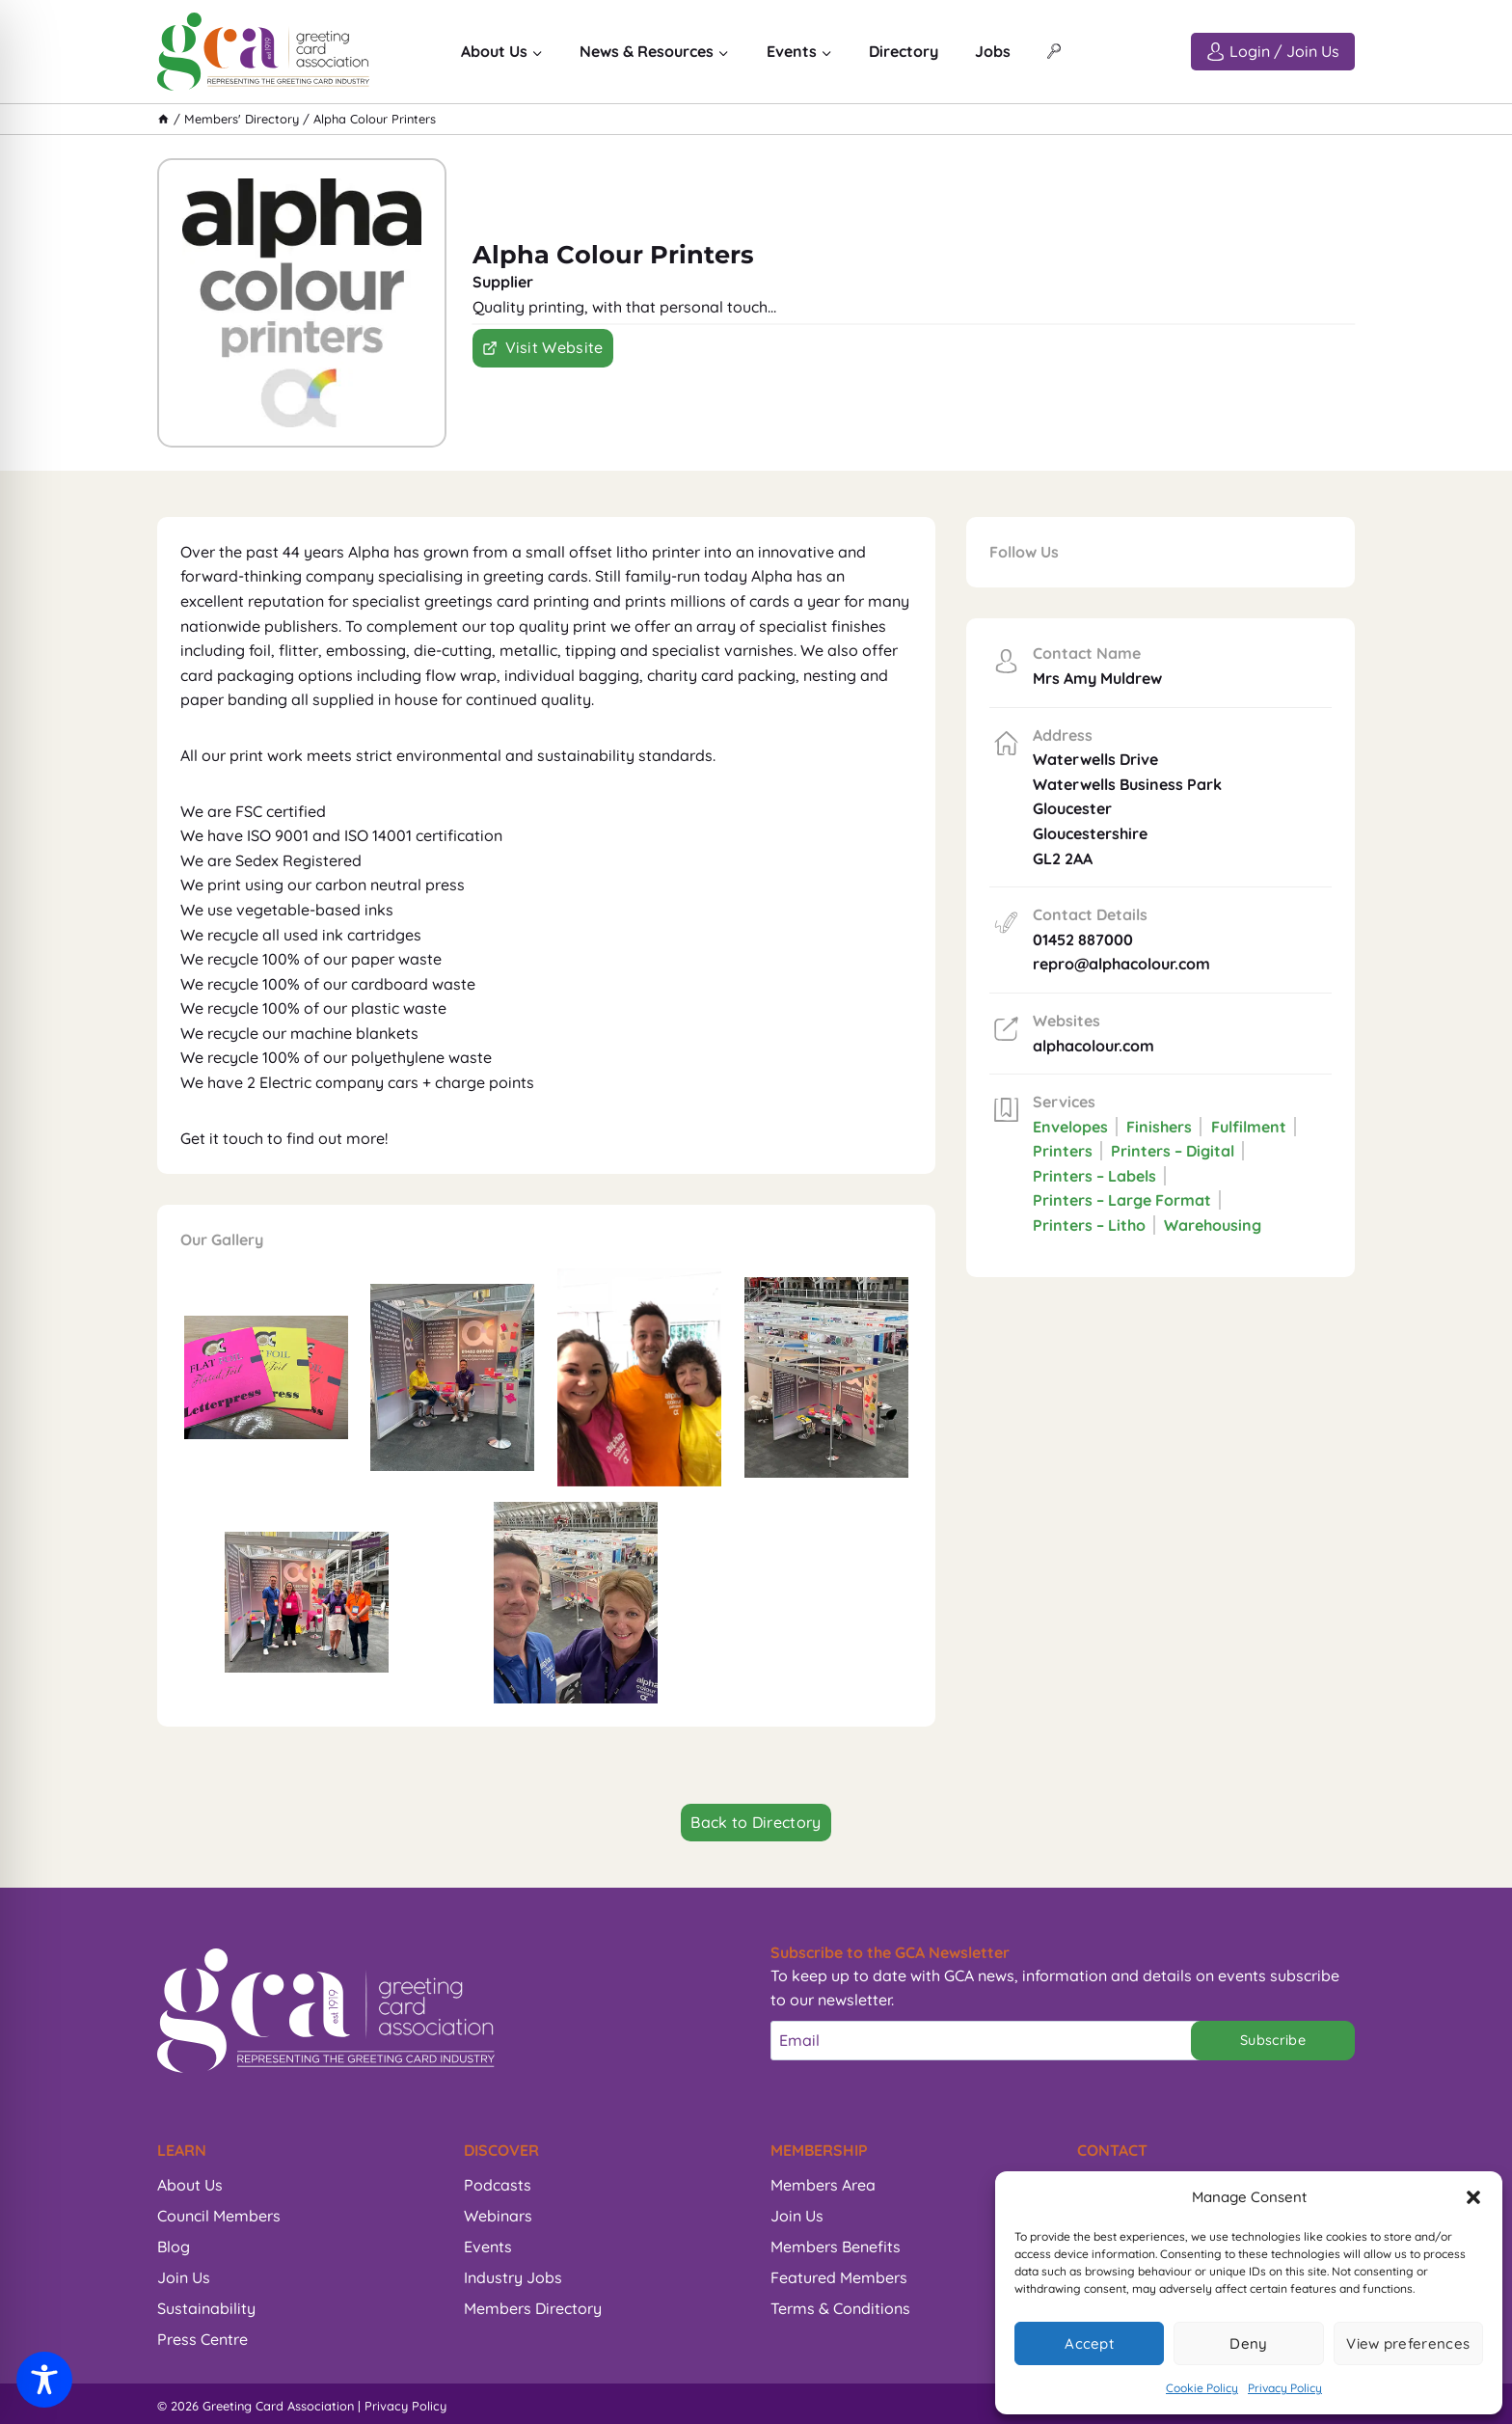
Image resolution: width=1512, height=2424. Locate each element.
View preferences (1408, 2343)
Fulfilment (1248, 1126)
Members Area (823, 2184)
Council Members (219, 2215)
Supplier (502, 281)
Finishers (1159, 1126)
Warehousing (1212, 1225)
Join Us (183, 2277)
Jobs (993, 51)
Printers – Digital (1172, 1150)
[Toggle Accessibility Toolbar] (44, 2380)
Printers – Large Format (1122, 1200)
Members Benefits (835, 2246)
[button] (1473, 2197)
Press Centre (202, 2339)
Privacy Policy (1285, 2388)
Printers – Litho (1089, 1225)
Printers (1063, 1150)
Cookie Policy (1202, 2388)
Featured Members (838, 2277)
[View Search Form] (1054, 52)
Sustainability (206, 2308)
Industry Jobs (513, 2277)
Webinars (498, 2215)
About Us (190, 2184)
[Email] (990, 2040)
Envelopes (1070, 1126)
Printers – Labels (1094, 1175)
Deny (1248, 2343)
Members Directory (533, 2308)
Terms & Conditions (840, 2308)
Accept (1089, 2343)
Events (488, 2246)
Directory (903, 51)
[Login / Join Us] (1273, 51)
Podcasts (497, 2184)
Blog (173, 2246)
